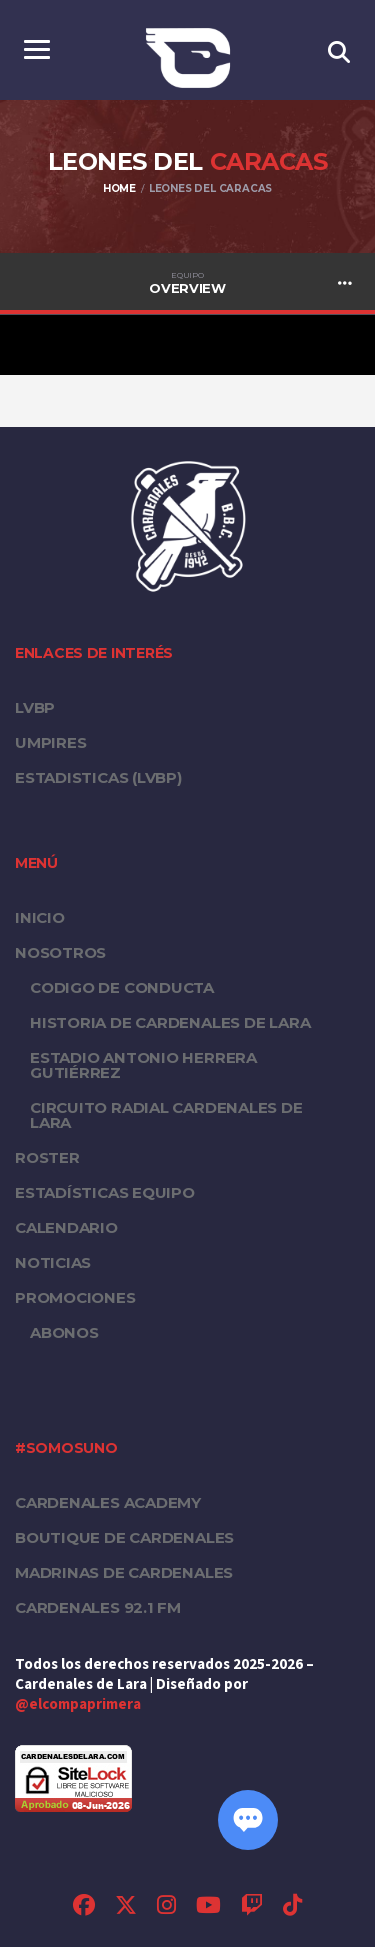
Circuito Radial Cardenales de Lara (166, 1115)
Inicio (40, 917)
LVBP (35, 707)
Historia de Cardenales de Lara (170, 1022)
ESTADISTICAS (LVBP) (98, 777)
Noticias (53, 1262)
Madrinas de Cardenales (124, 1572)
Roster (47, 1157)
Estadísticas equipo (105, 1192)
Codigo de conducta (122, 987)
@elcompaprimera (78, 1704)
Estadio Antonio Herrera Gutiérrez (143, 1065)
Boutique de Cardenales (124, 1537)
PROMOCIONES (75, 1297)
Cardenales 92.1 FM (98, 1607)
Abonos (64, 1332)
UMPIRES (50, 742)
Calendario (66, 1227)
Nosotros (60, 952)
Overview (187, 283)
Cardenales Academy (108, 1502)
